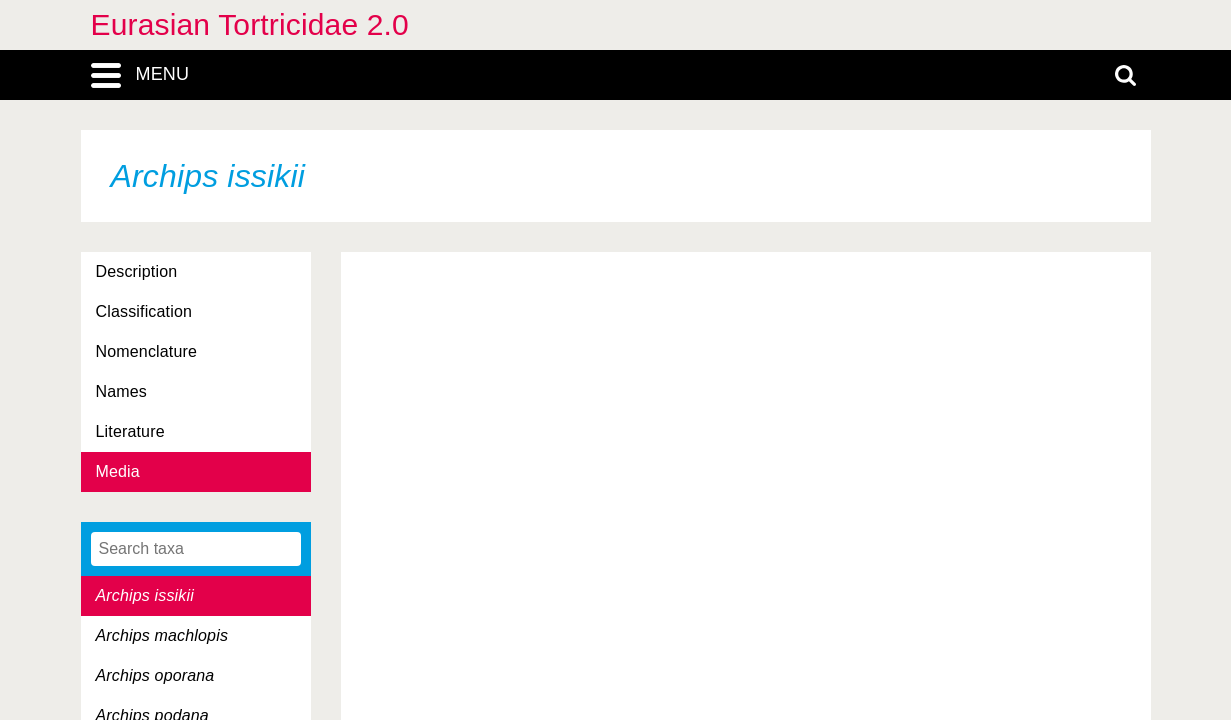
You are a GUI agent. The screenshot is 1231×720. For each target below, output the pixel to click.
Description (137, 271)
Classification (144, 311)
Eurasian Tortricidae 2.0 (250, 24)
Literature (130, 431)
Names (121, 391)
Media (118, 471)
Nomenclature (147, 351)
